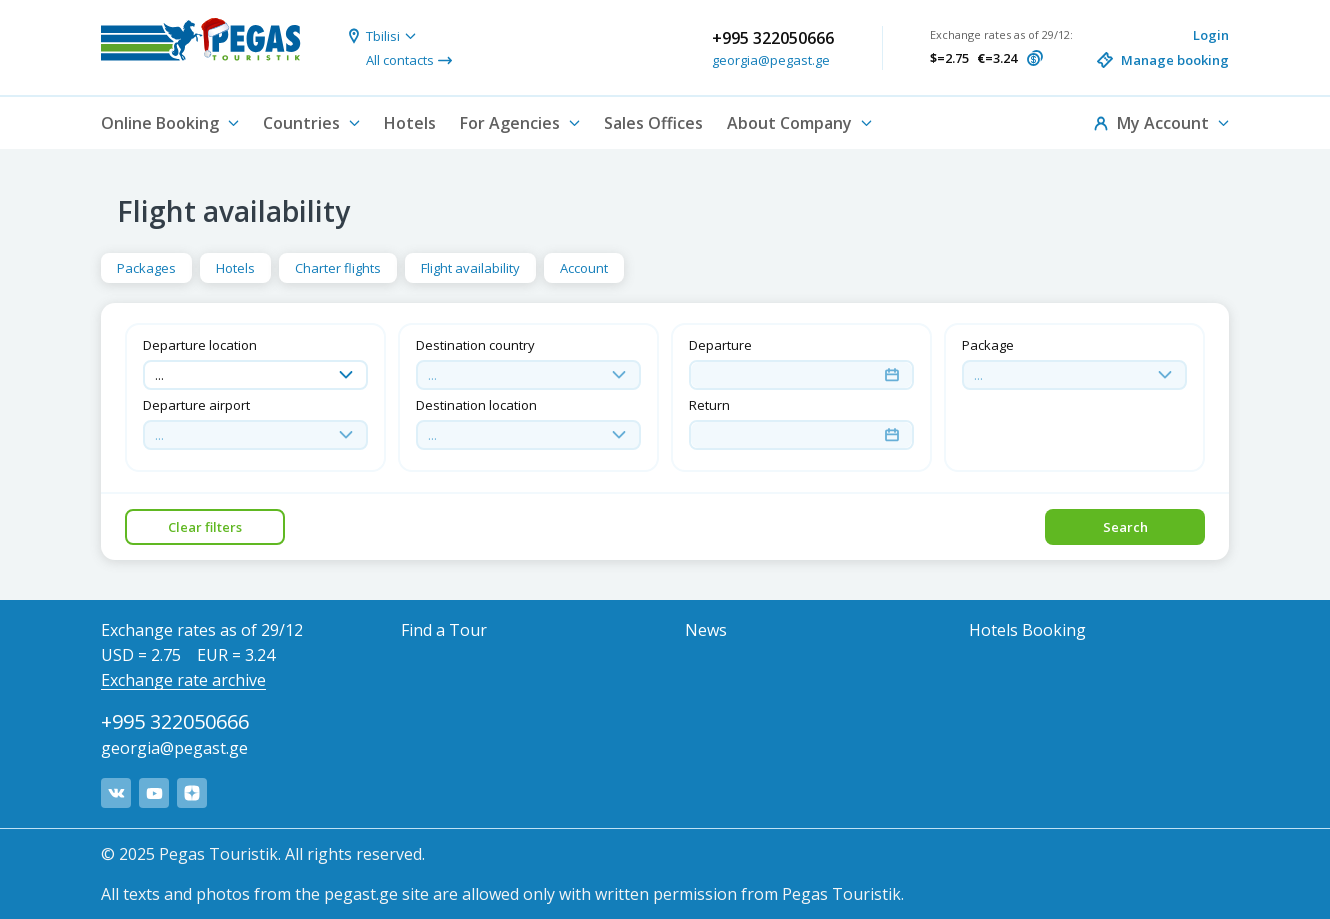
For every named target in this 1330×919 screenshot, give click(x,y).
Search (1125, 527)
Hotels (410, 123)
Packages (146, 268)
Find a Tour (444, 630)
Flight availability (470, 268)
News (706, 630)
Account (584, 268)
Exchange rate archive (183, 680)
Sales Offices (653, 123)
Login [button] (1211, 35)
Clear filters (205, 527)
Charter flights (338, 268)
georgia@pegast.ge (771, 60)
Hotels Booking (1027, 630)
